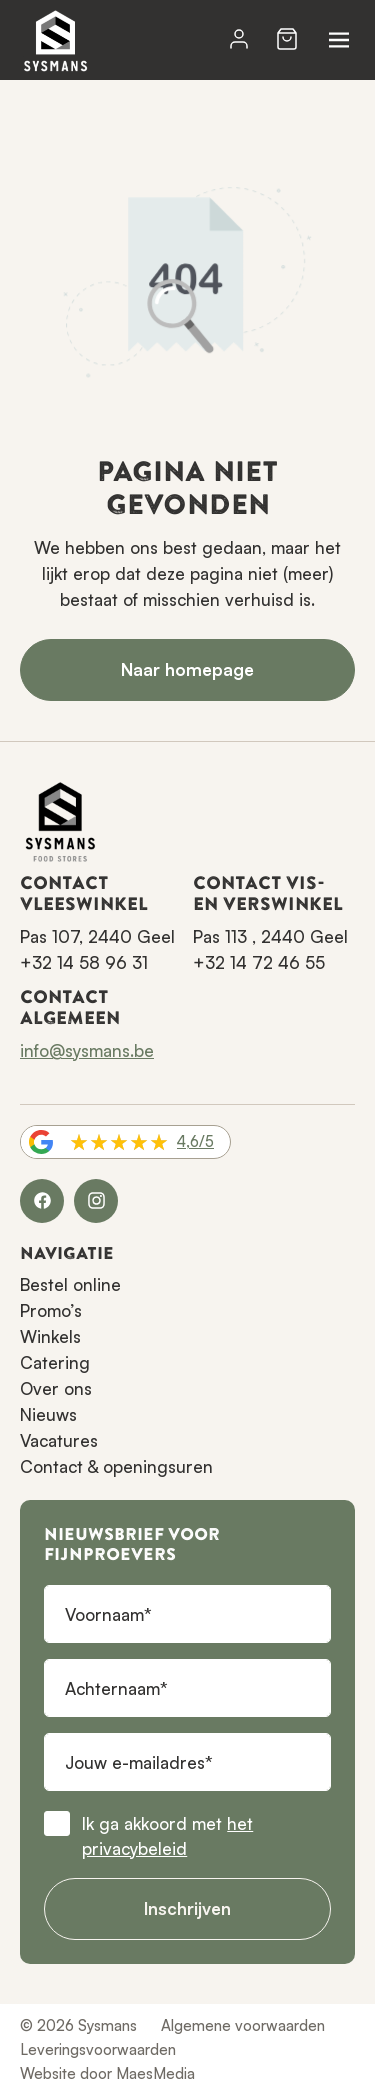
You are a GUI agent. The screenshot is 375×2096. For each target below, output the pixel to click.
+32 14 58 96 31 (84, 962)
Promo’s (51, 1310)
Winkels (50, 1336)
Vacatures (59, 1440)
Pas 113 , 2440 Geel (270, 936)
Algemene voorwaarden (243, 2025)
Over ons (56, 1388)
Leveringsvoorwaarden (98, 2049)
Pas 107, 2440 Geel (97, 936)
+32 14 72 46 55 (259, 962)
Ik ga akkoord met (167, 1836)
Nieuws (48, 1414)
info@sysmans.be (87, 1050)
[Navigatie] (339, 40)
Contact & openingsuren (116, 1466)
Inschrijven (187, 1908)
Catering (55, 1362)
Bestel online (70, 1284)
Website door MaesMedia (107, 2073)
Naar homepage (187, 669)
